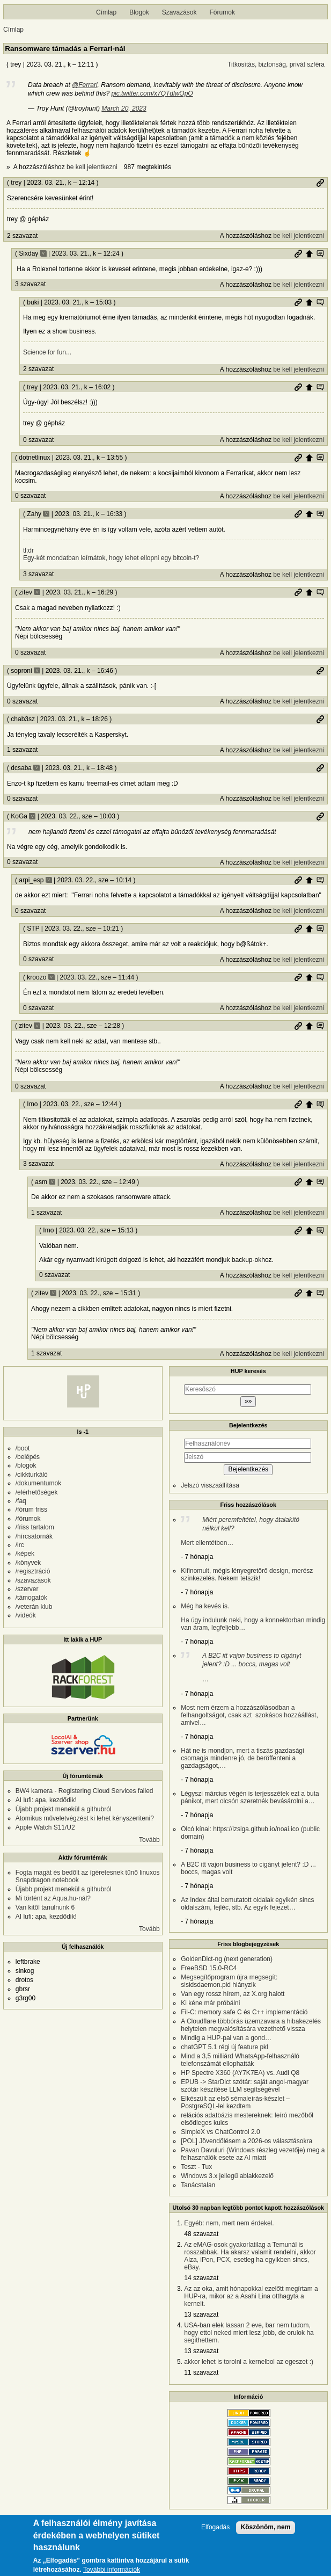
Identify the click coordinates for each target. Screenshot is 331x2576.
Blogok (139, 12)
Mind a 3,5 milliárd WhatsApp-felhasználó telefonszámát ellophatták (240, 2059)
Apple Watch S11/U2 (45, 1827)
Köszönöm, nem (266, 2527)
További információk (111, 2569)
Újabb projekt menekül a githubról (64, 1809)
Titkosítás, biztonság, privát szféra (276, 64)
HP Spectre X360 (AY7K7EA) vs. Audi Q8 (240, 2073)
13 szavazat (201, 2314)
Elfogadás (215, 2527)
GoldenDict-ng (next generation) (227, 1959)
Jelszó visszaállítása (210, 1485)
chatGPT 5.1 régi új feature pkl (224, 2047)
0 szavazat (38, 440)
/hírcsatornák (34, 1536)
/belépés (28, 1457)
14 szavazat (201, 2278)
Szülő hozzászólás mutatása (320, 253)
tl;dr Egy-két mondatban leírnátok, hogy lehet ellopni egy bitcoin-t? (111, 554)
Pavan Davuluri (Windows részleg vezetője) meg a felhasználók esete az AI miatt (253, 2153)
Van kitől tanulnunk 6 (45, 1907)
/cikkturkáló (32, 1474)
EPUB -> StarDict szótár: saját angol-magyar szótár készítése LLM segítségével (244, 2085)
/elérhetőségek (37, 1492)
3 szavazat (30, 284)
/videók (26, 1615)
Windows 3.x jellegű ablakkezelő (227, 2176)
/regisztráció (33, 1571)
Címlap (106, 12)
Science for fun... (47, 352)
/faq (21, 1501)
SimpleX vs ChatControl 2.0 (220, 2132)
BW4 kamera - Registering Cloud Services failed (84, 1791)
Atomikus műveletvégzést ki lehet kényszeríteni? (85, 1818)
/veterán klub (34, 1606)
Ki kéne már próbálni (210, 2003)
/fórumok (28, 1518)
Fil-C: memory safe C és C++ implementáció (244, 2012)
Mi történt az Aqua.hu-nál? (53, 1898)
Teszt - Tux (196, 2167)
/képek (25, 1553)
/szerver (27, 1589)
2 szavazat (22, 236)
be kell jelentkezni (92, 167)
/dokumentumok (38, 1483)
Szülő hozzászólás (309, 253)
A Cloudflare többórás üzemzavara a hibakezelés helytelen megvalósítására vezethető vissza (251, 2025)
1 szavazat (22, 749)
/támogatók (31, 1597)
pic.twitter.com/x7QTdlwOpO (152, 93)
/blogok (26, 1465)
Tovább (149, 1840)
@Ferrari (85, 85)
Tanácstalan (198, 2185)
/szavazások (33, 1580)
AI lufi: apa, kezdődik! (46, 1800)
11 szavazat (201, 2372)
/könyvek (28, 1562)
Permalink (320, 182)
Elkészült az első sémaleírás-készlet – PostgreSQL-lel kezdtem (235, 2102)
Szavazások (179, 12)
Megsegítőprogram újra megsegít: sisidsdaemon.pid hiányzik (229, 1981)
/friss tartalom (35, 1527)
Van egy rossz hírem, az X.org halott (232, 1994)
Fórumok (222, 12)
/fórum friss (31, 1509)
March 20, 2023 (123, 108)
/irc (20, 1545)
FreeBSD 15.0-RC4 (209, 1968)
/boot (23, 1448)
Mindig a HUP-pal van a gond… (226, 2038)
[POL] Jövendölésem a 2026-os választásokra (246, 2141)
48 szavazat (201, 2234)
